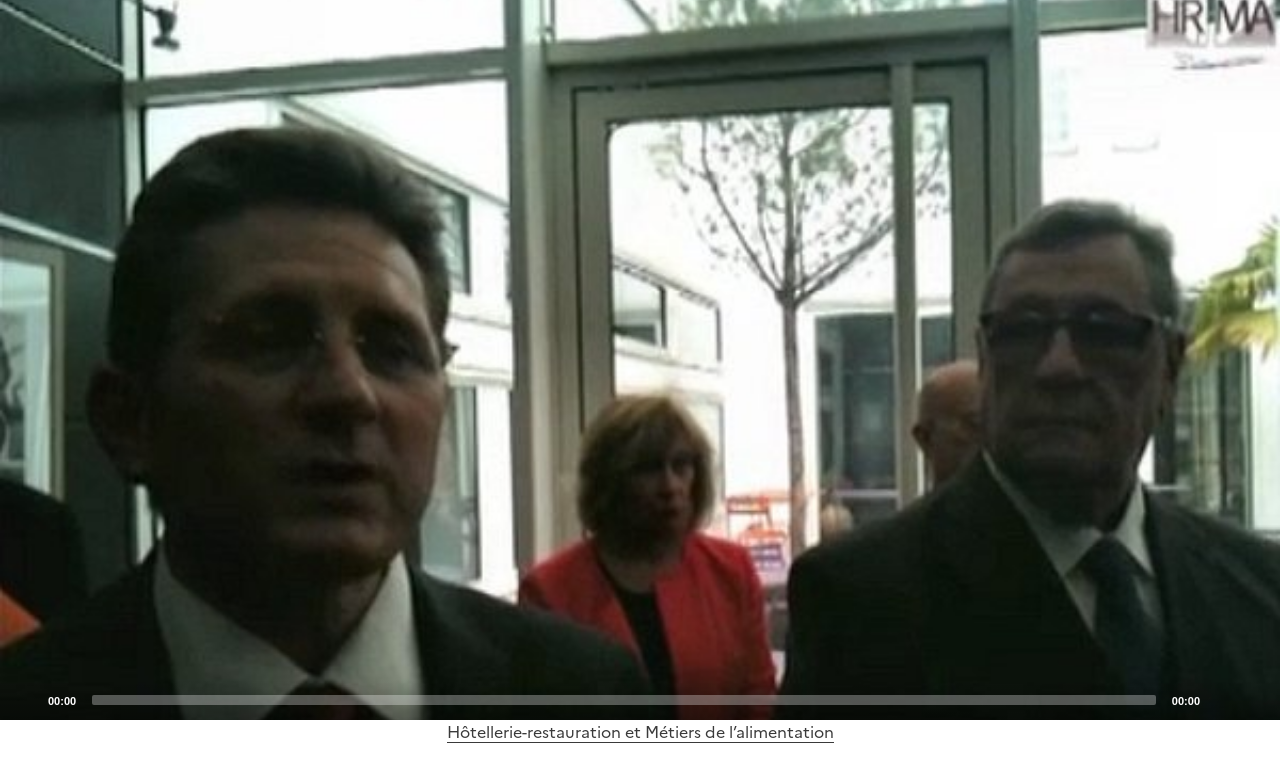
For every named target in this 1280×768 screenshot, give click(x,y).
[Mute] (1221, 699)
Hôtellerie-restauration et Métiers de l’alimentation (640, 732)
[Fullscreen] (1253, 699)
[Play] (640, 360)
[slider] (624, 700)
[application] (640, 360)
